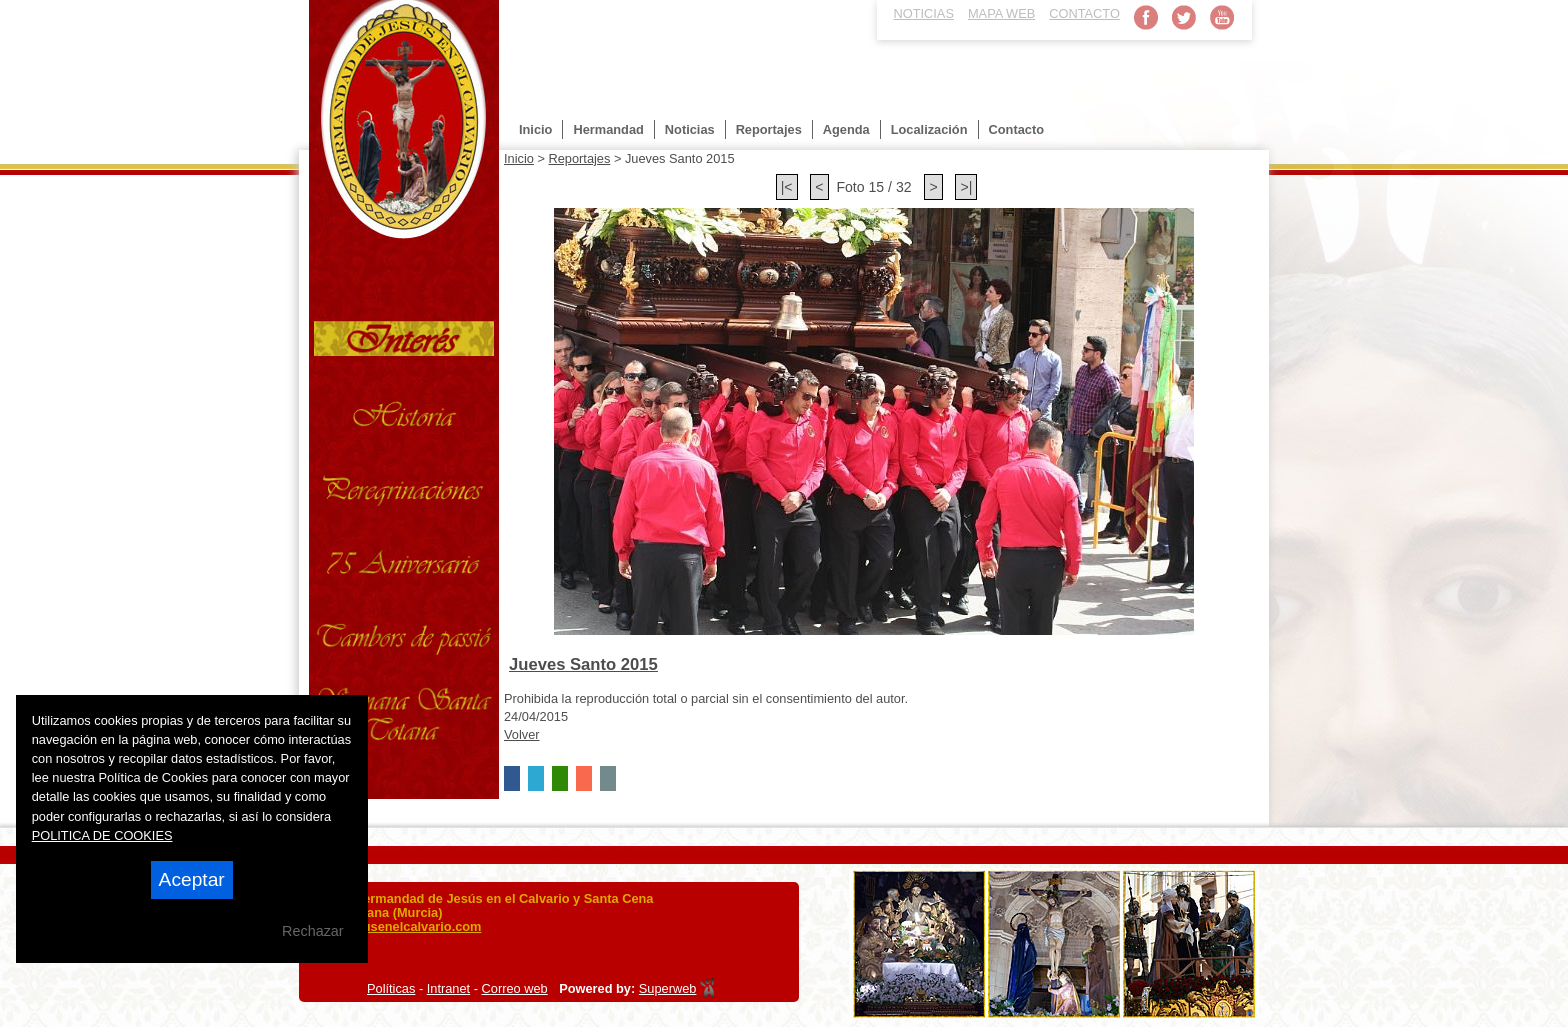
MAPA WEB (1001, 13)
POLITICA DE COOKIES (102, 835)
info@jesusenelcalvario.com (395, 926)
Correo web (515, 988)
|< (787, 187)
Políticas (391, 988)
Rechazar (313, 931)
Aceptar (192, 879)
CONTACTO (1084, 13)
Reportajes (579, 158)
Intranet (448, 988)
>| (966, 187)
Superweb (668, 988)
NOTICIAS (924, 13)
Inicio (519, 158)
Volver (522, 734)
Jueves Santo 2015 (583, 664)
